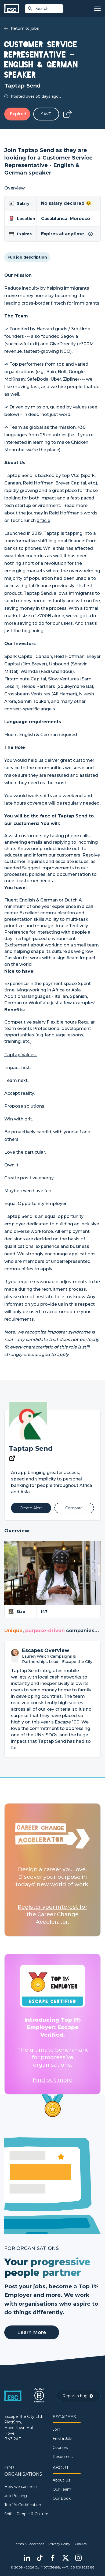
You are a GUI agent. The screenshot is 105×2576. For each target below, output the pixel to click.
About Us (61, 2480)
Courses (60, 2447)
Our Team (62, 2489)
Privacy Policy (59, 2544)
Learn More (31, 2332)
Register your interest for (52, 1907)
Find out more (53, 2080)
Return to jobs (21, 28)
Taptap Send (31, 1448)
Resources (63, 2456)
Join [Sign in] (56, 2429)
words (90, 513)
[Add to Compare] (74, 1508)
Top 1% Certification (22, 2504)
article (43, 520)
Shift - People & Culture (26, 2513)
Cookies (80, 2544)
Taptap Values (20, 1054)
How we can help (20, 2486)
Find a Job (62, 2438)
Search (37, 8)
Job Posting (15, 2495)
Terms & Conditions (29, 2544)
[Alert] (31, 1508)
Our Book (62, 2498)
